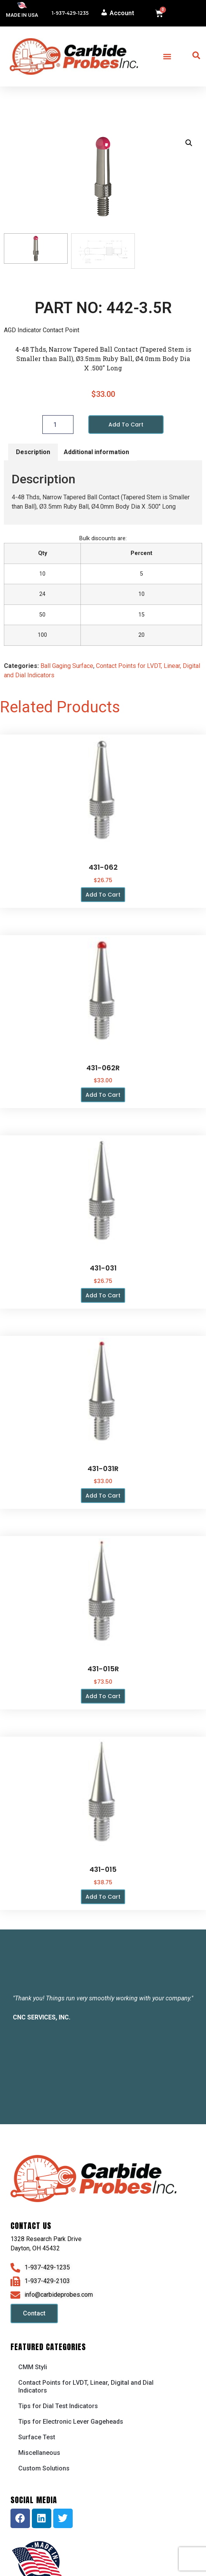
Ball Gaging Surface (66, 666)
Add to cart (125, 425)
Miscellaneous (39, 2453)
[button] (167, 56)
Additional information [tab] (96, 452)
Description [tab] (33, 452)
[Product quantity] (57, 425)
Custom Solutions (44, 2468)
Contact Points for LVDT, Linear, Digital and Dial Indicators (86, 2387)
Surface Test (36, 2437)
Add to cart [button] (103, 895)
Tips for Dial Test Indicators (58, 2406)
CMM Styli (32, 2367)
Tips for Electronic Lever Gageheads (70, 2422)
